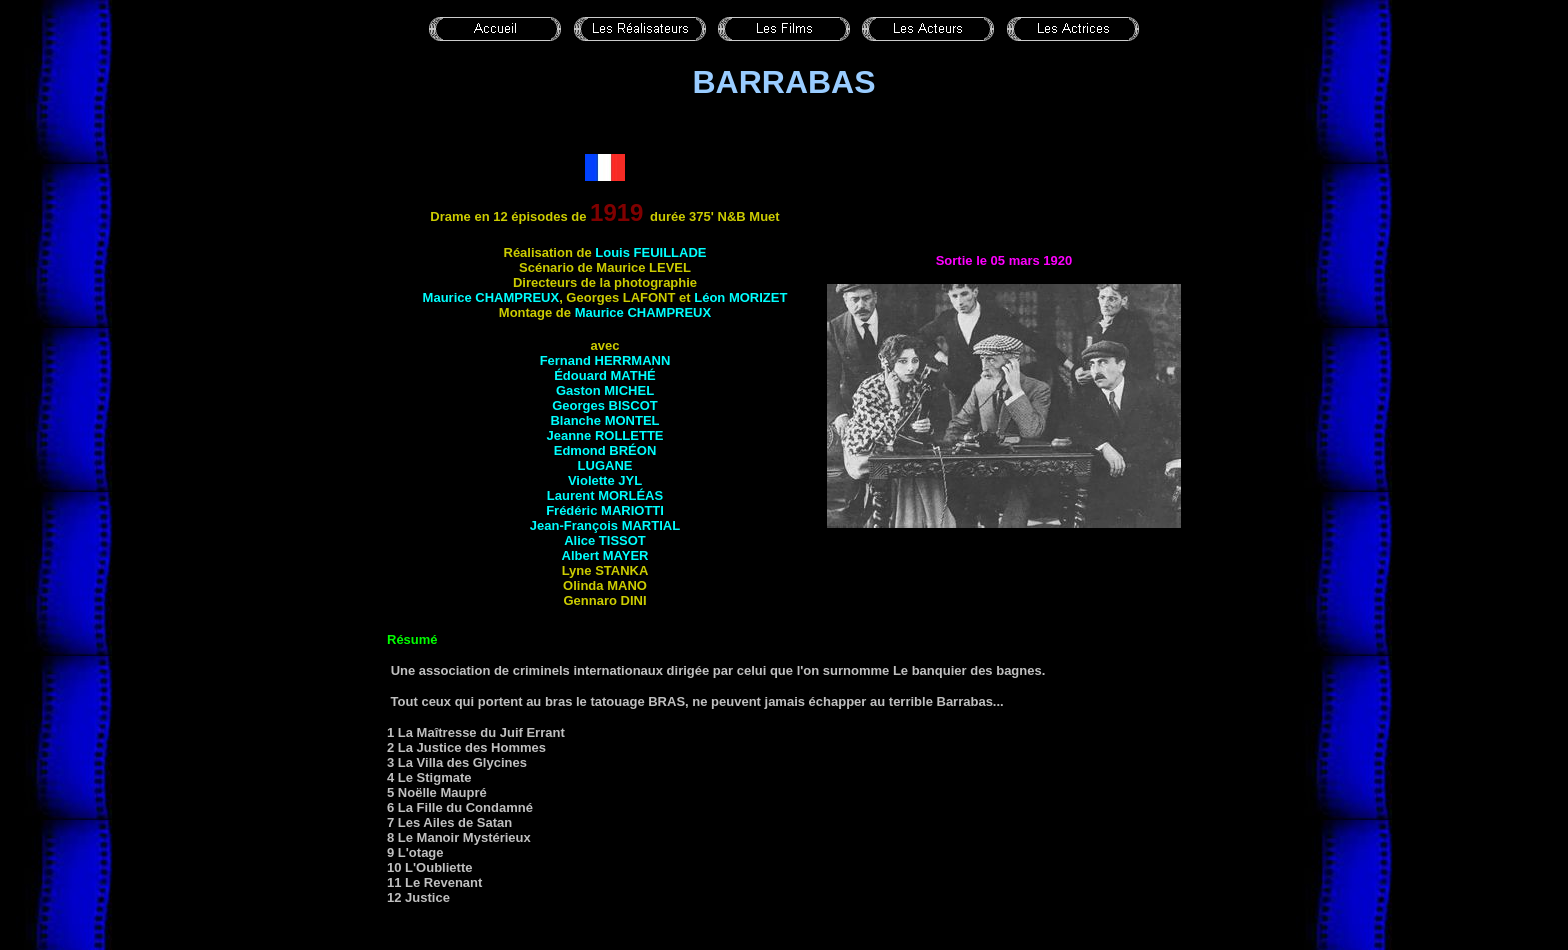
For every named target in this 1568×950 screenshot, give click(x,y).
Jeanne (604, 435)
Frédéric (605, 510)
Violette (605, 480)
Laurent (605, 495)
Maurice (491, 297)
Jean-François (605, 525)
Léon (740, 297)
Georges (604, 405)
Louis (650, 252)
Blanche (604, 420)
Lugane (605, 465)
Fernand (605, 360)
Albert (605, 555)
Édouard (605, 375)
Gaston (605, 390)
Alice (605, 540)
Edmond (605, 450)
